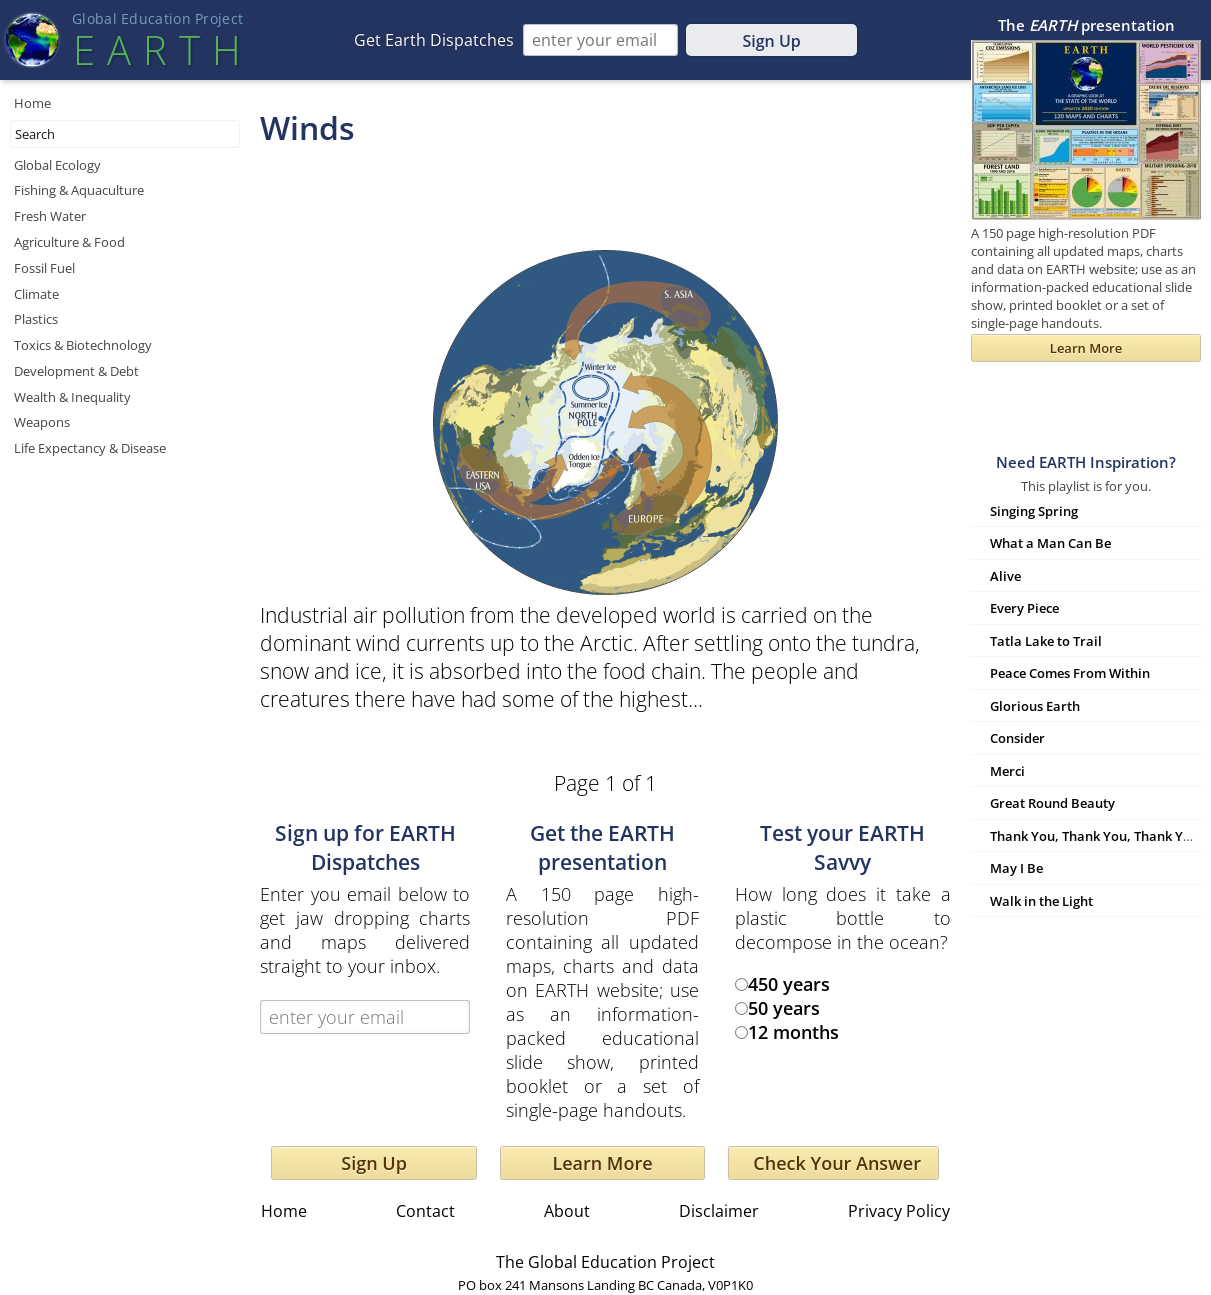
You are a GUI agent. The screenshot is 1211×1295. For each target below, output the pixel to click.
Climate (36, 294)
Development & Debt (76, 371)
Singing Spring (1034, 511)
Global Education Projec (157, 18)
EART (157, 49)
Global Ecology (57, 165)
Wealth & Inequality (72, 397)
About (567, 1211)
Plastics (36, 319)
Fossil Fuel (44, 268)
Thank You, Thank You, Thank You (1094, 836)
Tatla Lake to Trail (1046, 641)
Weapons (42, 422)
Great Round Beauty (1052, 803)
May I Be (1016, 868)
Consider (1017, 738)
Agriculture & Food (69, 242)
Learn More (602, 1163)
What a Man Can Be (1050, 543)
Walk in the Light (1041, 901)
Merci (1007, 771)
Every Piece (1024, 608)
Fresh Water (50, 216)
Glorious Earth (1035, 706)
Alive (1005, 576)
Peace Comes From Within (1070, 673)
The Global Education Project (605, 1262)
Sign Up (771, 41)
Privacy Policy (899, 1211)
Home (32, 103)
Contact (425, 1211)
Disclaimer (719, 1211)
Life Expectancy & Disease (90, 448)
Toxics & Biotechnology (83, 345)
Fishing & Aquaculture (79, 190)
